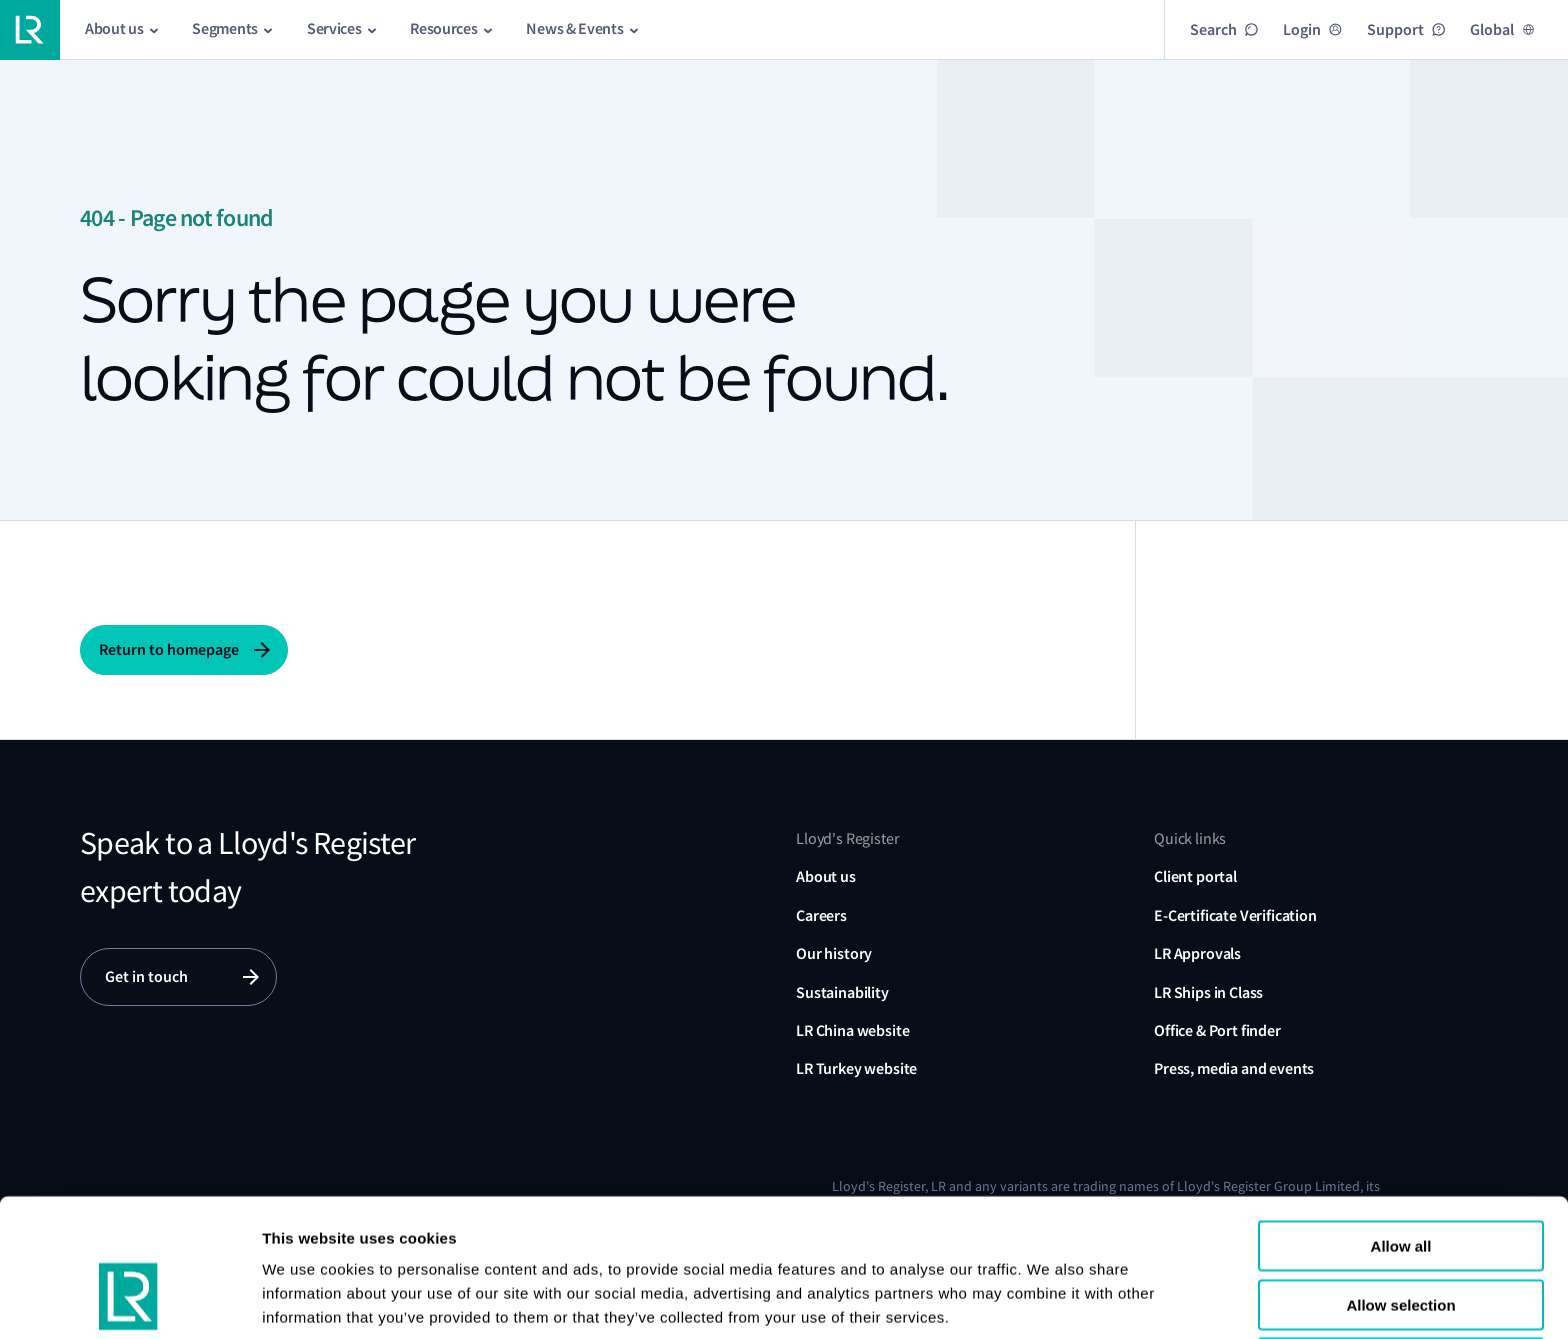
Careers (821, 915)
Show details (308, 1299)
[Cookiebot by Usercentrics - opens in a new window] (129, 1300)
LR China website (852, 1030)
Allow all (1401, 1133)
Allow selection (1400, 1192)
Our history (834, 953)
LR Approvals (1197, 953)
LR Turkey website (856, 1068)
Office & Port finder (1217, 1030)
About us (826, 876)
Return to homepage (169, 649)
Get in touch (146, 976)
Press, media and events (1234, 1068)
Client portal (1195, 876)
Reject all (1401, 1250)
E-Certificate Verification (1235, 915)
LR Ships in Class (1208, 992)
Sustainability (842, 992)
